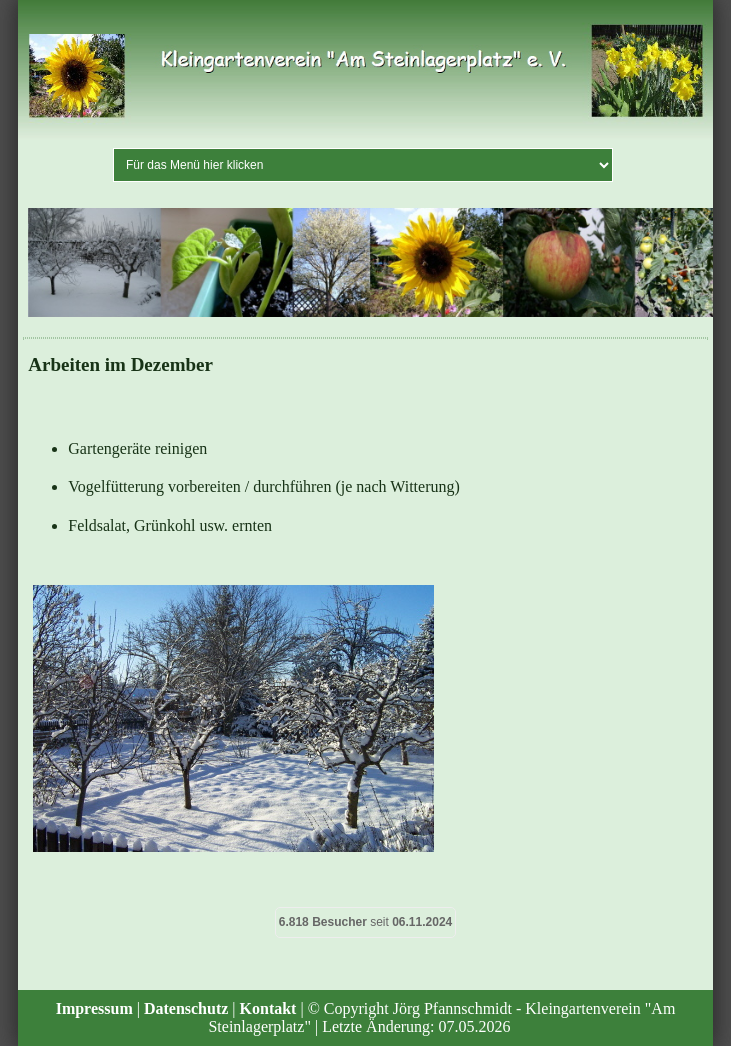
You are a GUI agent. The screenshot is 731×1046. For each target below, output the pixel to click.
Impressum (94, 1008)
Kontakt (268, 1008)
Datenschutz (186, 1008)
